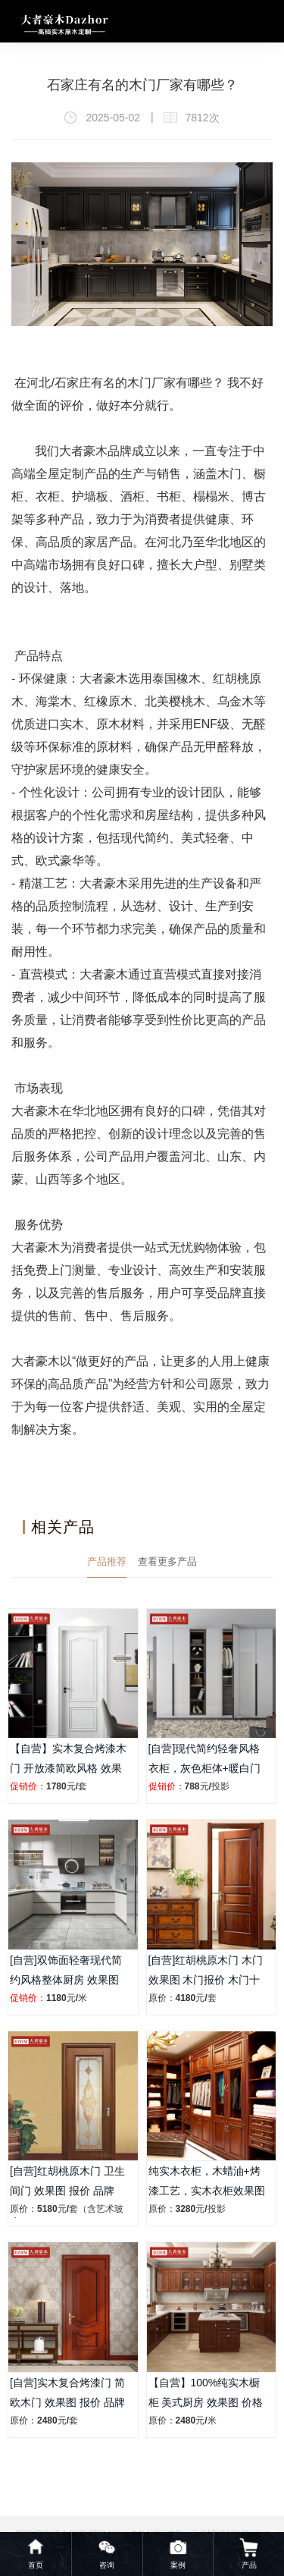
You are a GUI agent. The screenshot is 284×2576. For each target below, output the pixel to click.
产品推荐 (106, 1561)
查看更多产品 (167, 1561)
